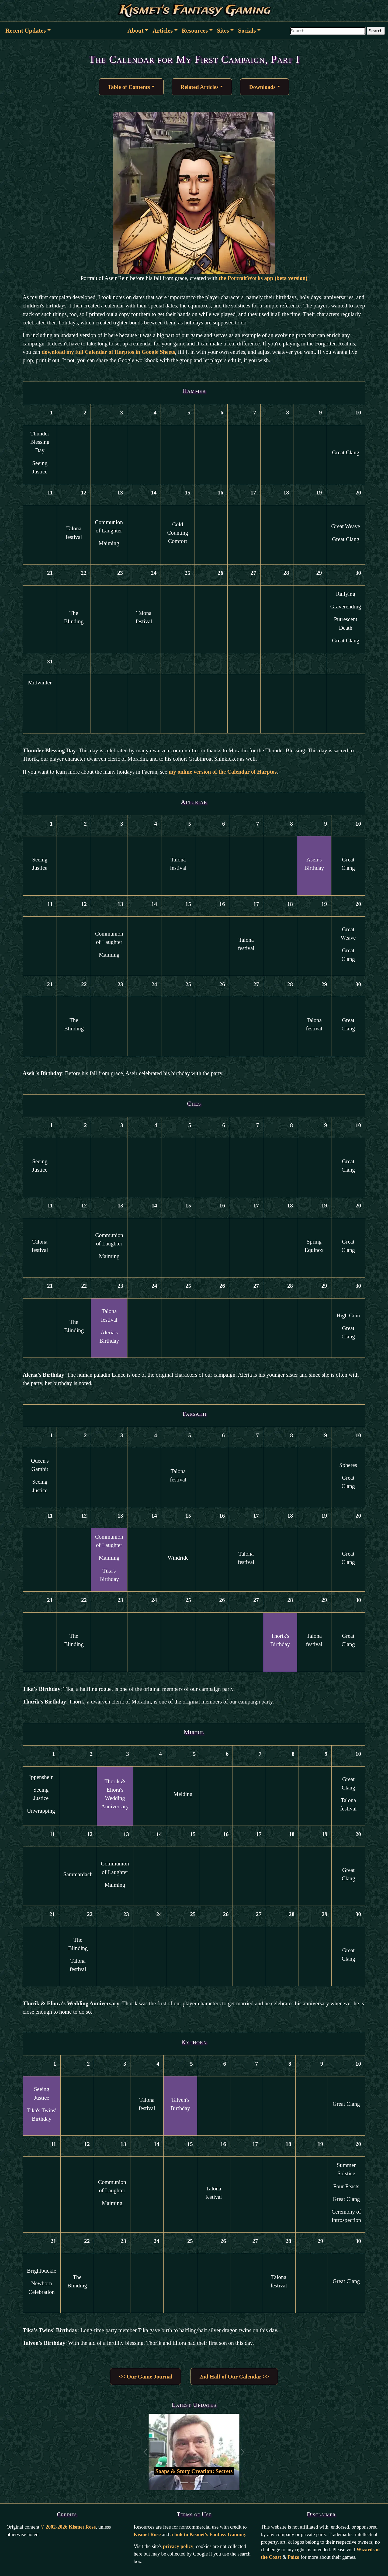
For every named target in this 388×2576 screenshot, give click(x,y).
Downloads (262, 87)
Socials (247, 30)
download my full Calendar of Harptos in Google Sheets (108, 352)
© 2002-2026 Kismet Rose (68, 2527)
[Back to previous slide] (145, 2452)
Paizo (293, 2557)
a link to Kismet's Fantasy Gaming (208, 2534)
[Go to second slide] (194, 2483)
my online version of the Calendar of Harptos (223, 771)
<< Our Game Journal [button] (145, 2376)
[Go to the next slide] (242, 2452)
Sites (223, 30)
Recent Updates (25, 30)
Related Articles (200, 87)
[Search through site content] (328, 31)
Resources (195, 30)
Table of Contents (129, 87)
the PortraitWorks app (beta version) (263, 278)
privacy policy (178, 2546)
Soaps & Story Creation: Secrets (194, 2471)
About (135, 30)
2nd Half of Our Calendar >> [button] (234, 2376)
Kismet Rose (147, 2534)
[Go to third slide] (204, 2483)
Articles (163, 30)
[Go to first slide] (184, 2483)
